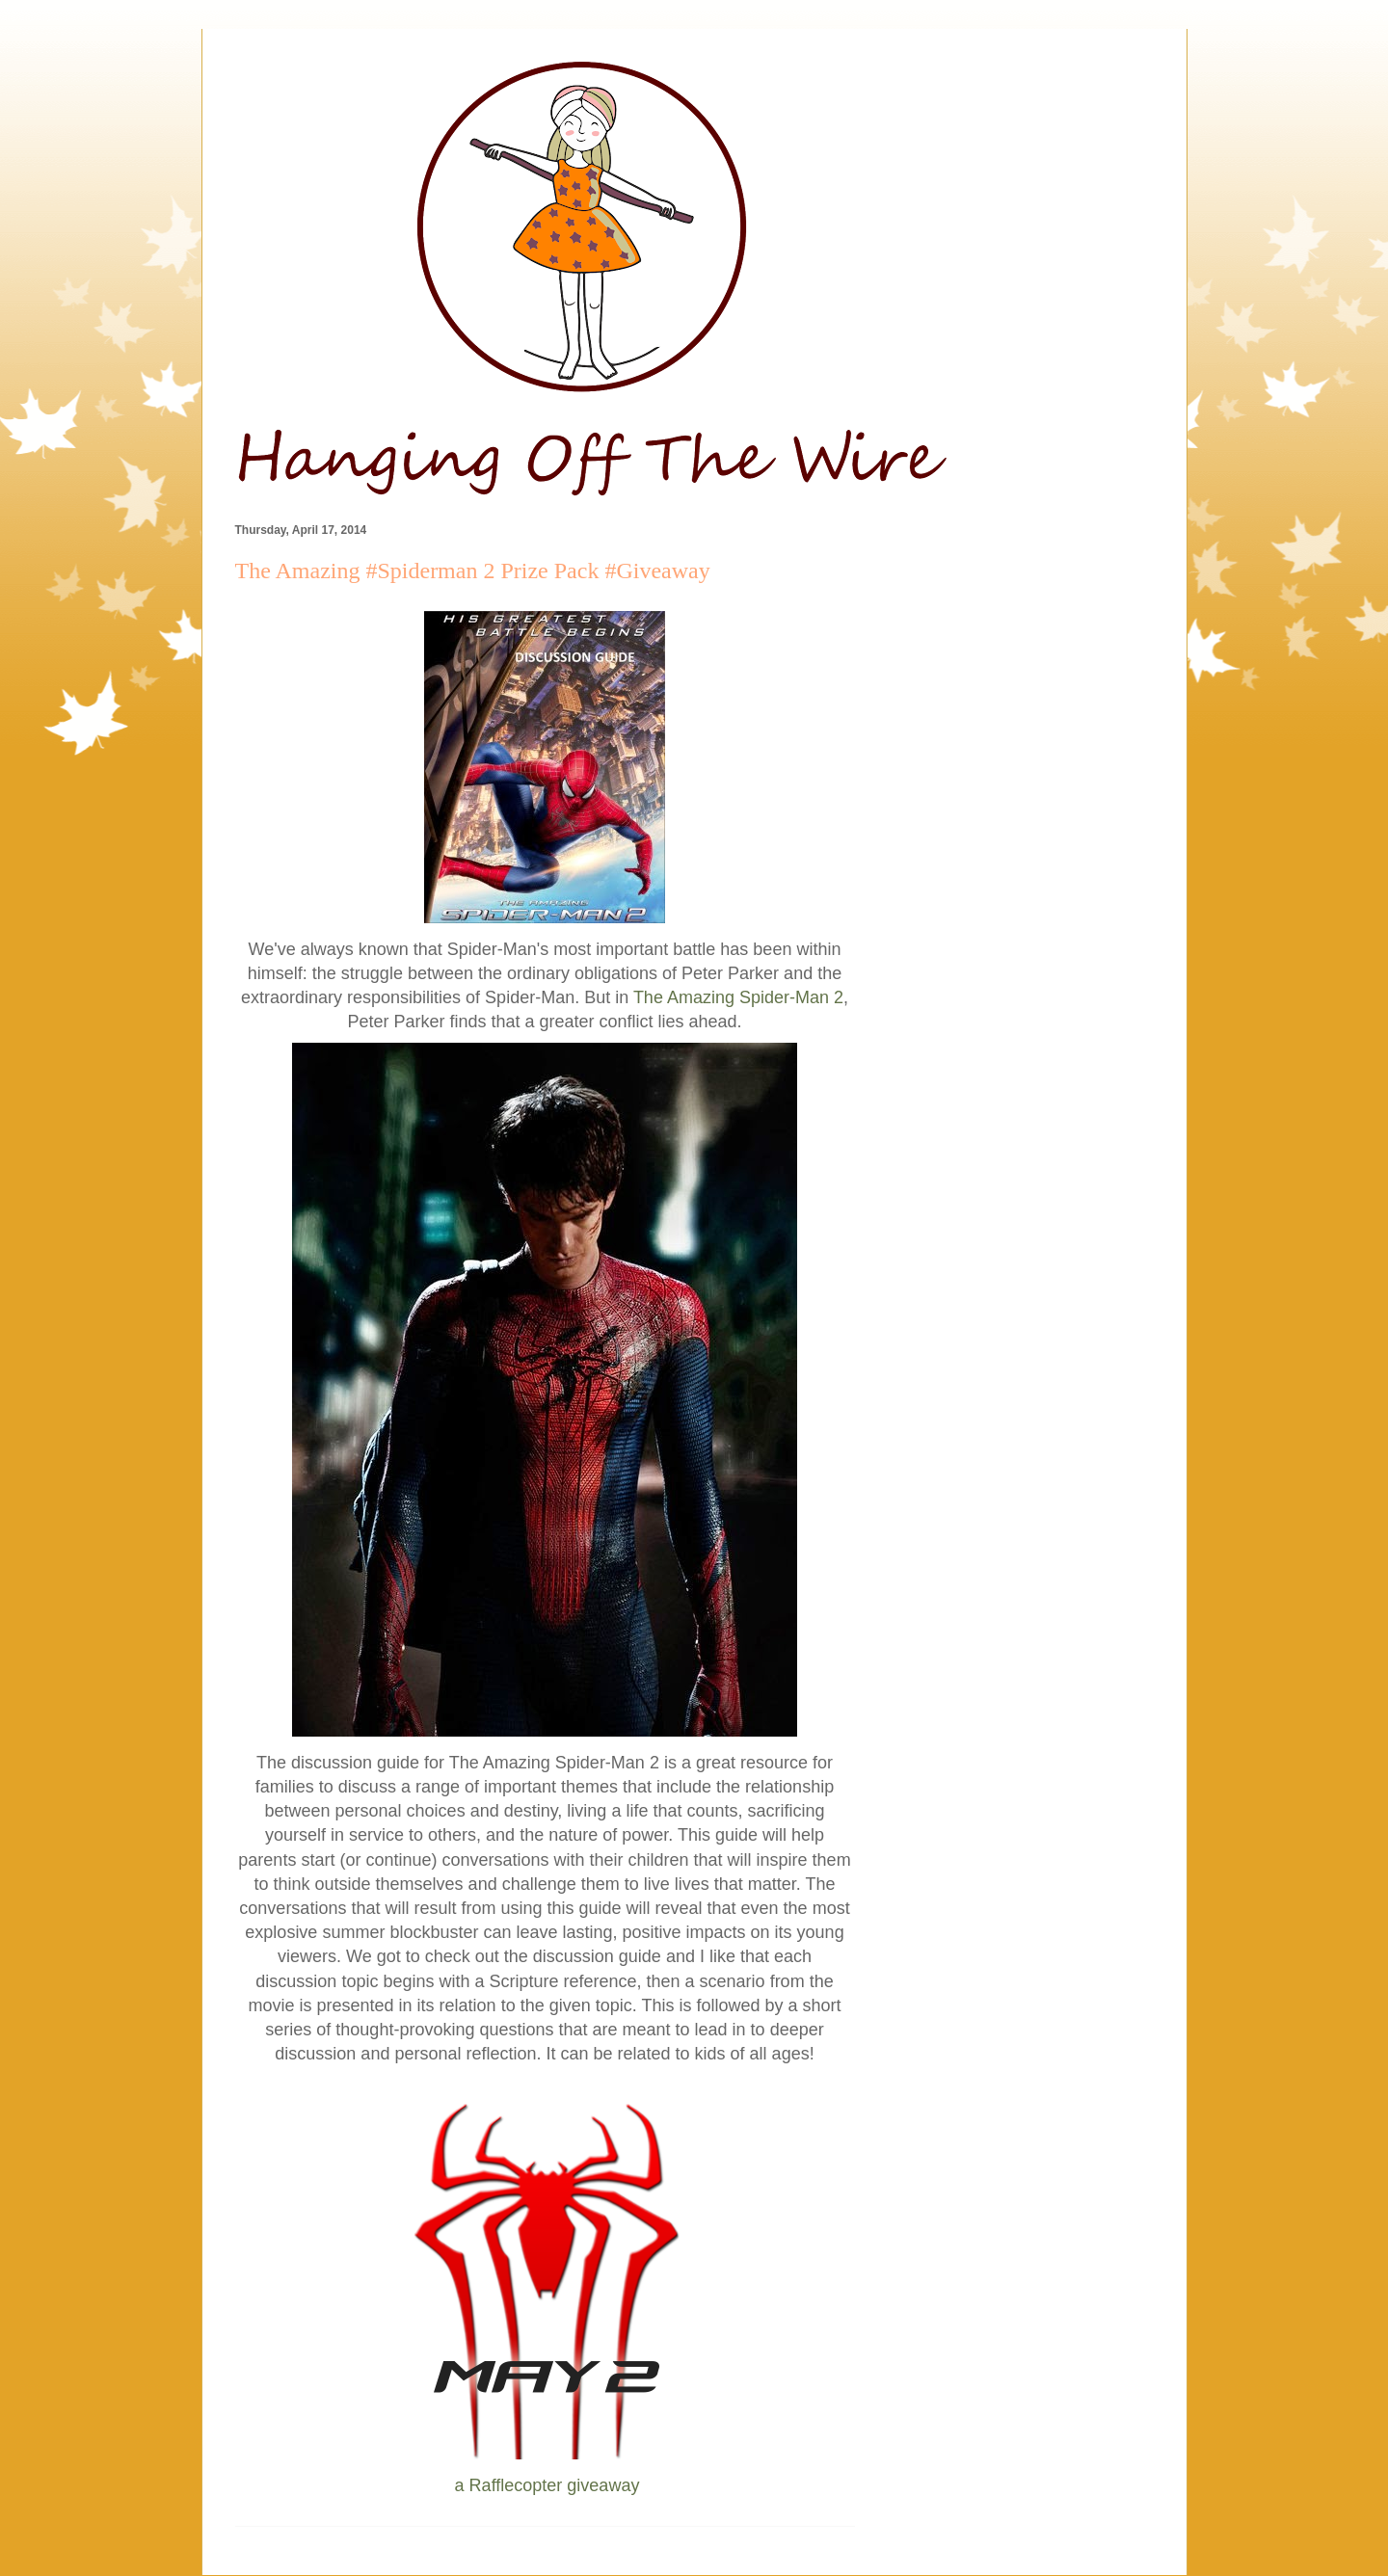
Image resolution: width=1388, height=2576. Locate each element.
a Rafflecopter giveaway (547, 2485)
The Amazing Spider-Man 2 (738, 997)
